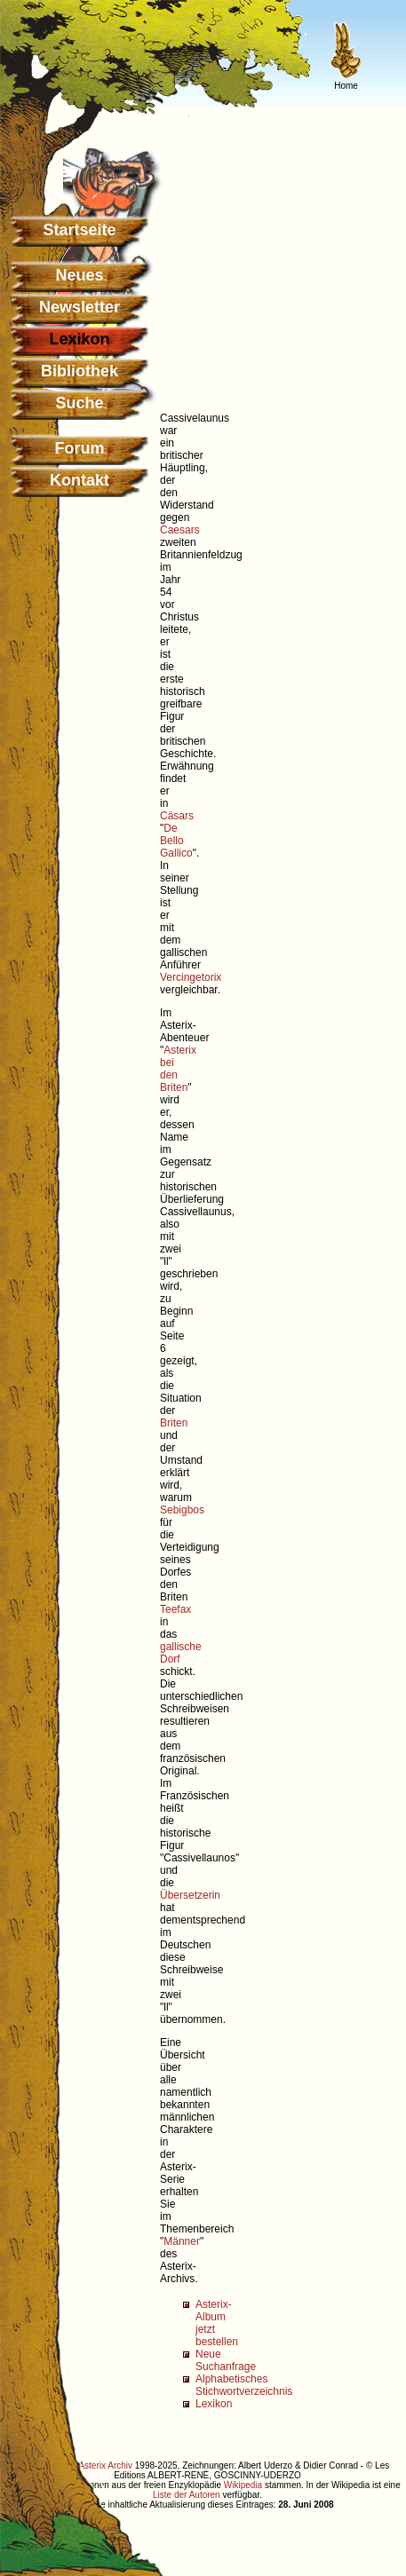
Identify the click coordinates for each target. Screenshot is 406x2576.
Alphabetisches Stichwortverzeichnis (243, 2385)
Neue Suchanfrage (225, 2360)
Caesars (180, 530)
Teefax (175, 1609)
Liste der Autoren (186, 2495)
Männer (181, 2241)
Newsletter (79, 307)
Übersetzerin (190, 1895)
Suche (79, 403)
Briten (173, 1423)
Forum (80, 448)
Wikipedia (243, 2485)
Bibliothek (79, 371)
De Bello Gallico (176, 840)
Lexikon (213, 2404)
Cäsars (177, 816)
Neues (79, 275)
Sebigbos (182, 1510)
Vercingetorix (190, 977)
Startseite (79, 230)
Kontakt (79, 480)
